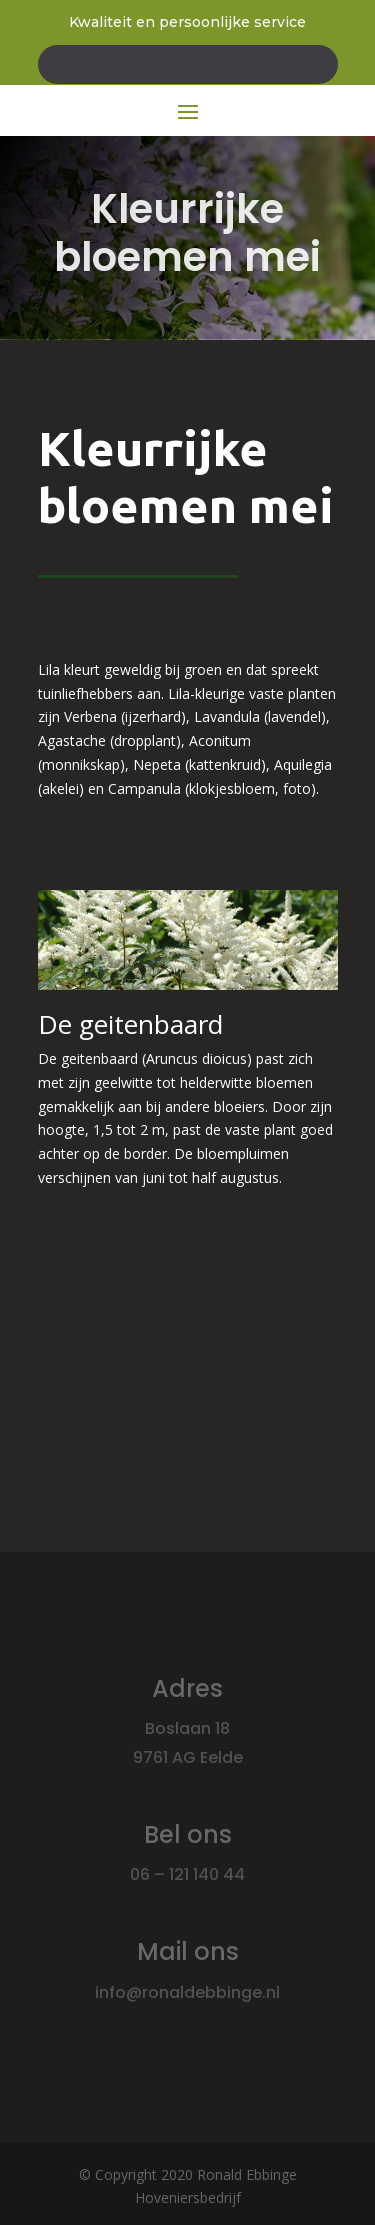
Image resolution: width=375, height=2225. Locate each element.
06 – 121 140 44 (187, 1874)
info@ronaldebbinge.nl (187, 1992)
